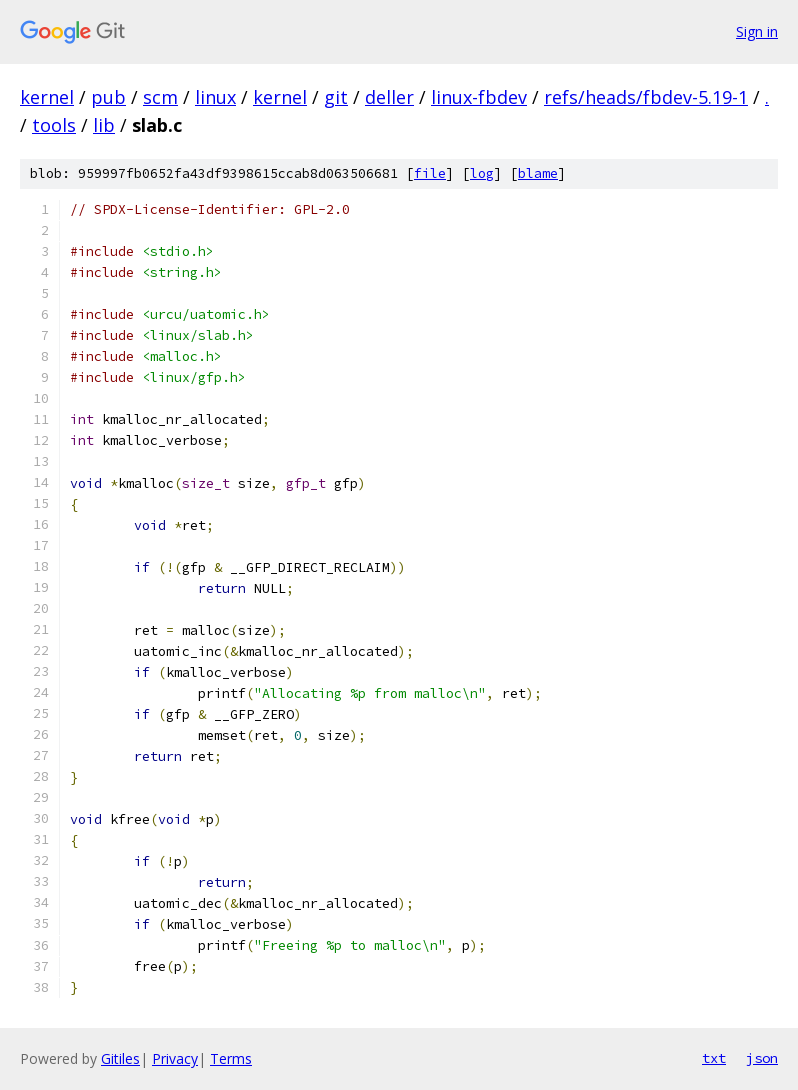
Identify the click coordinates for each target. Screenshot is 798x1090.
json (762, 1058)
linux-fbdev (479, 97)
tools (54, 125)
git (336, 97)
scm (160, 97)
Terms (231, 1058)
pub (108, 97)
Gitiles (120, 1058)
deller (389, 97)
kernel (47, 97)
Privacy (175, 1058)
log (482, 173)
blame (538, 173)
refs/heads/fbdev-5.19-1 (646, 97)
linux (215, 97)
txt (714, 1058)
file (430, 173)
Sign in (757, 31)
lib (104, 125)
